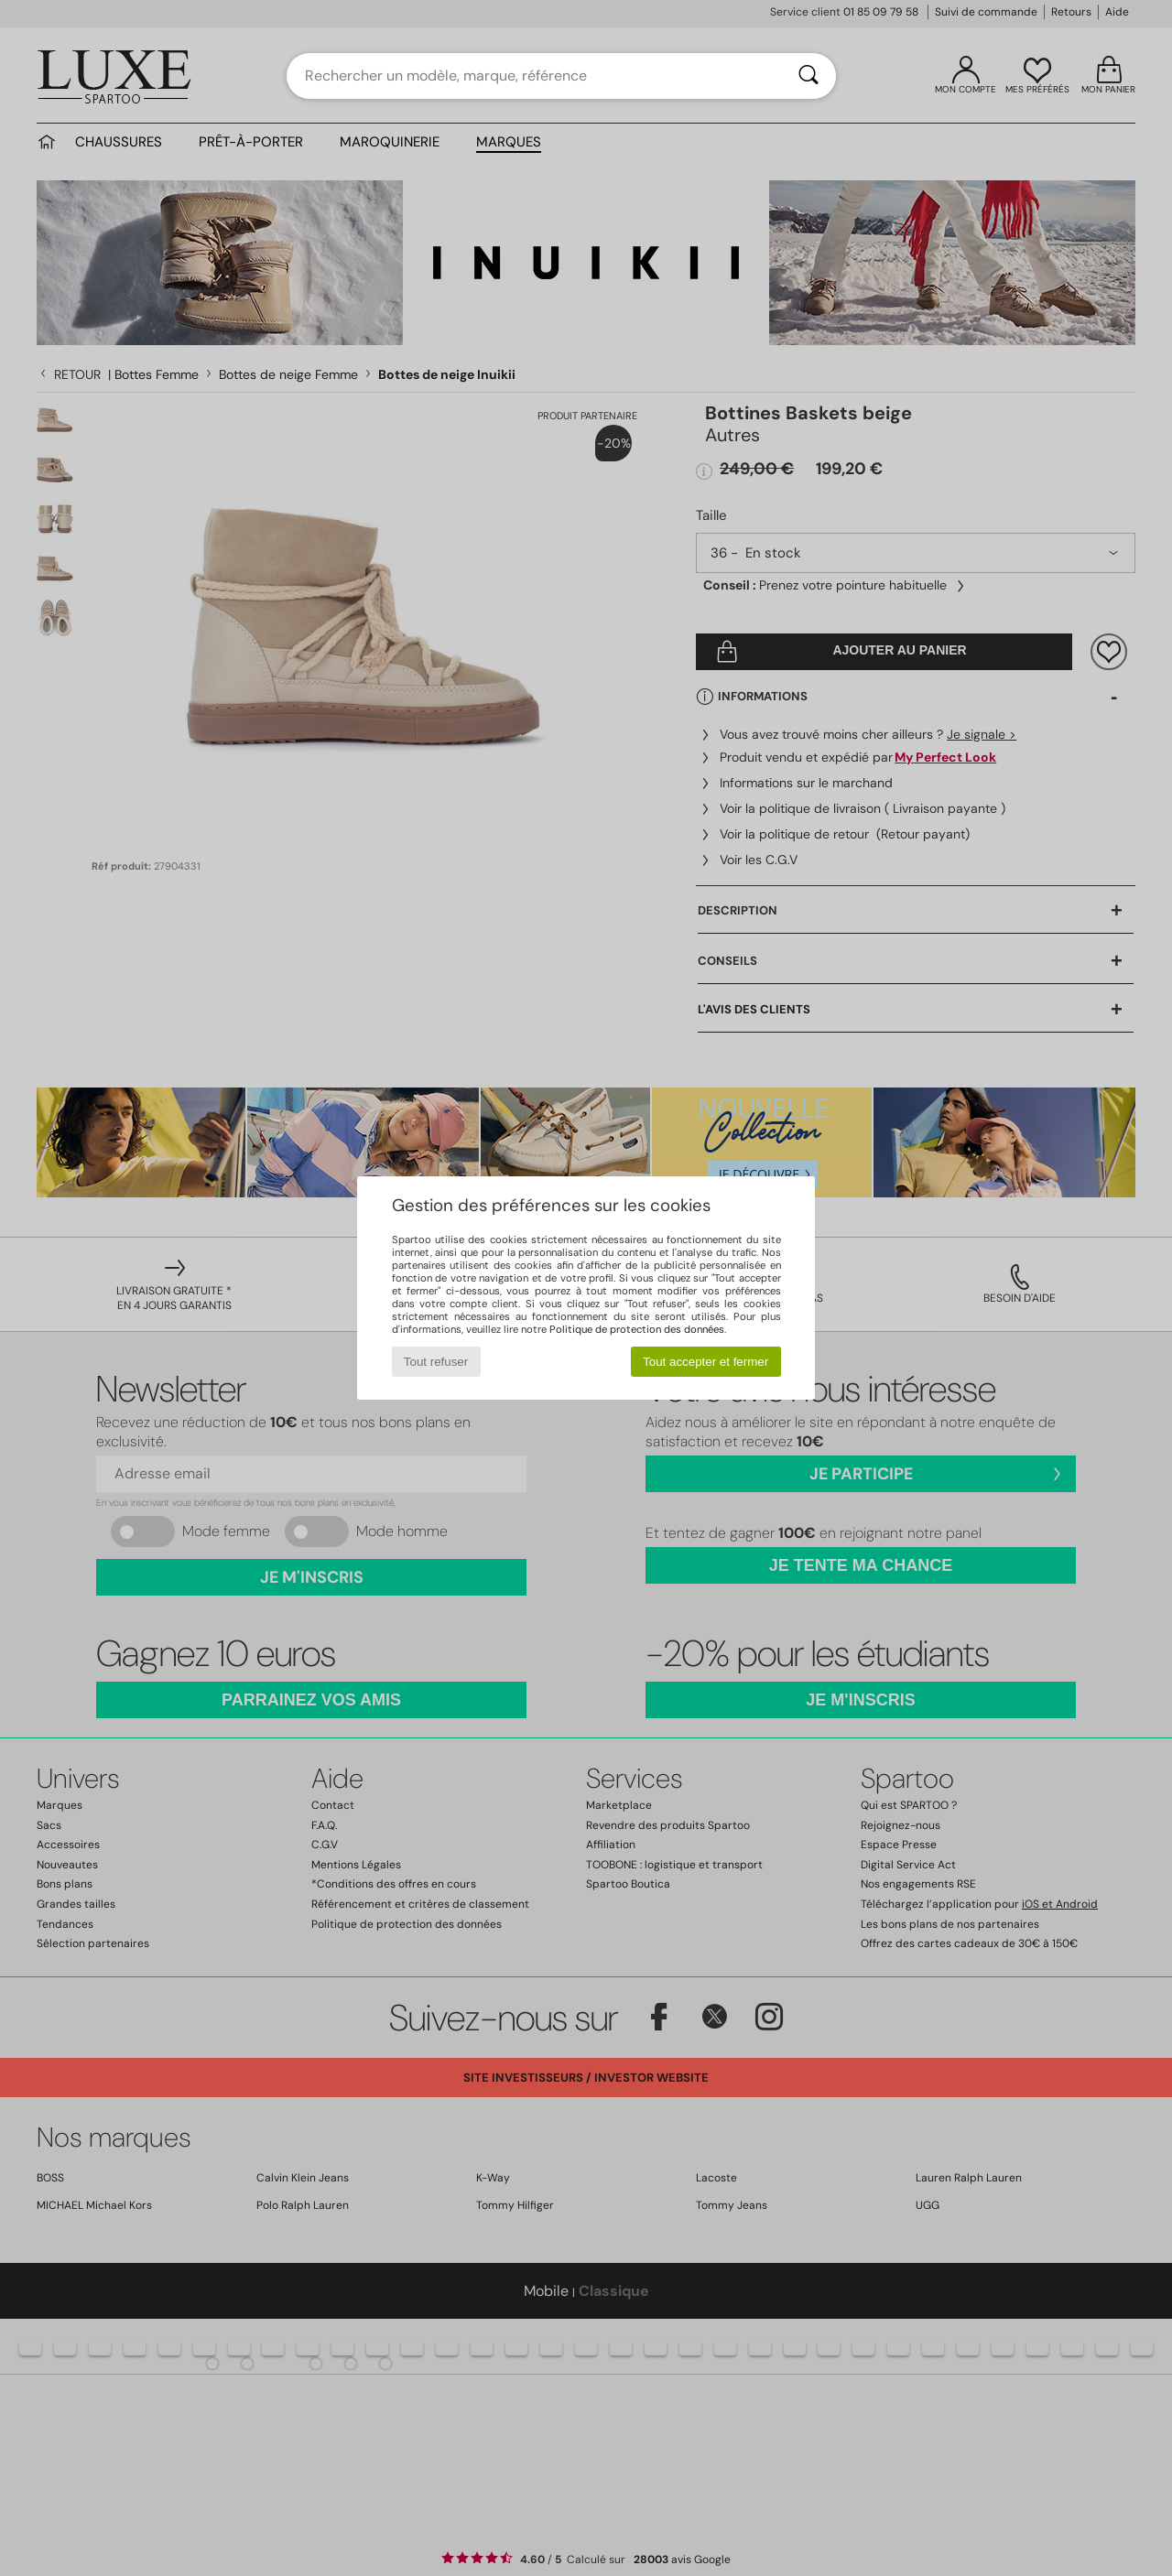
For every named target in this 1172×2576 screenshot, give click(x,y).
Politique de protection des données (636, 1329)
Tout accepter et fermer (705, 1362)
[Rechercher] (808, 76)
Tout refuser (436, 1362)
